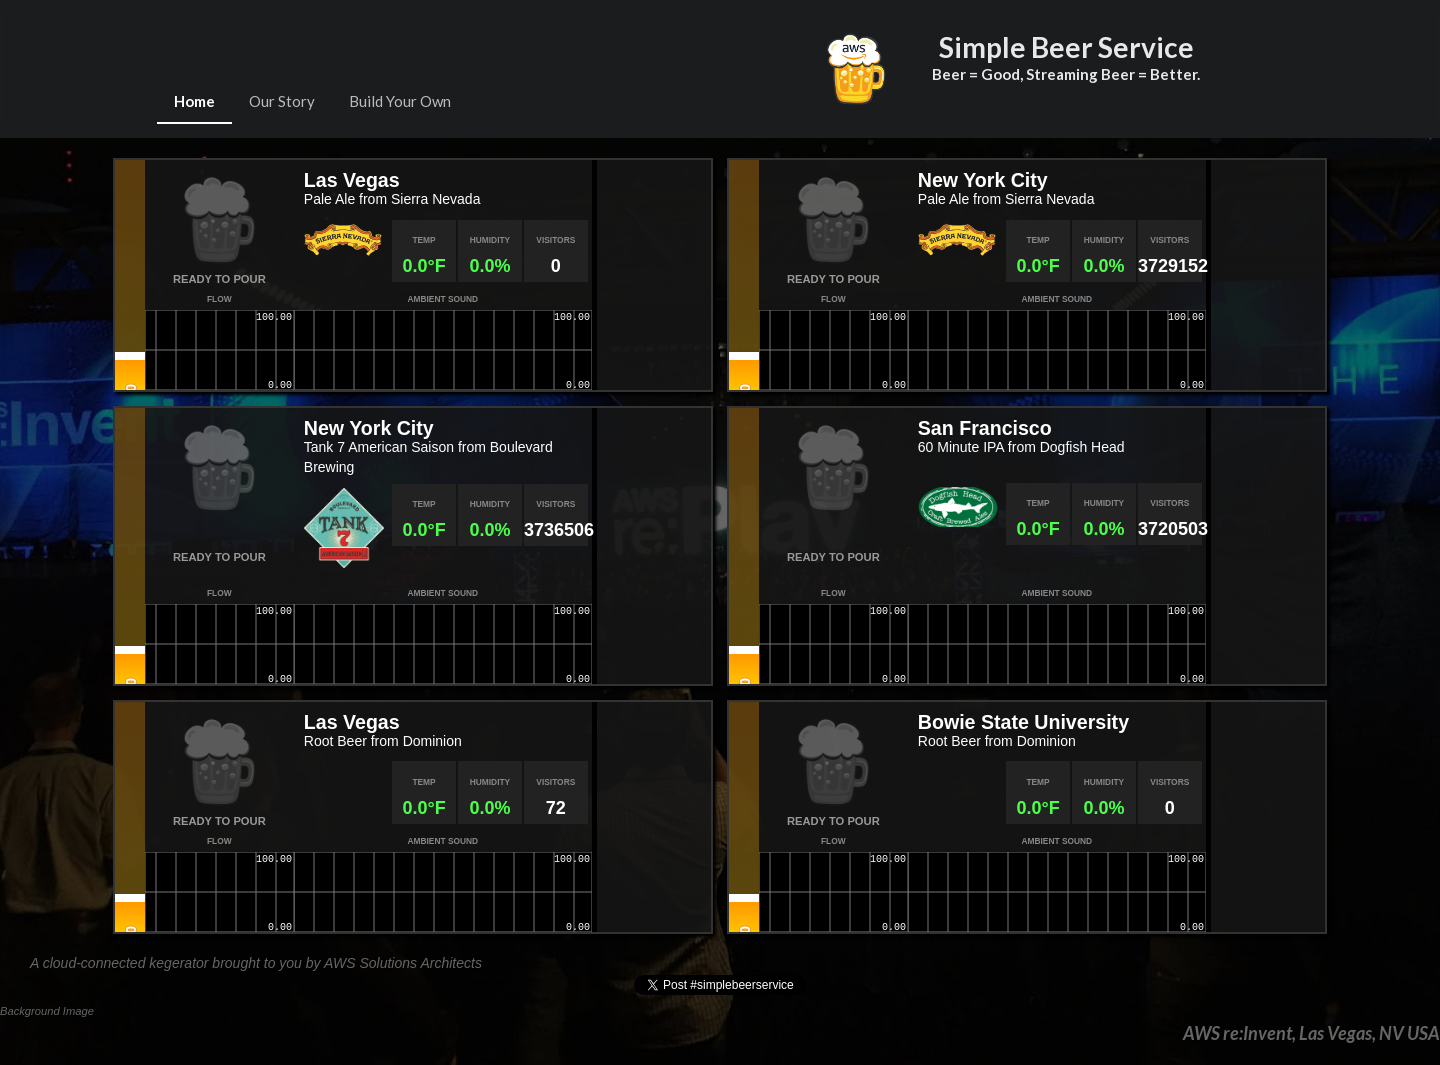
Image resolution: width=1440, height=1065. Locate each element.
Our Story (282, 101)
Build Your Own (400, 101)
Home (194, 101)
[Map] (651, 275)
